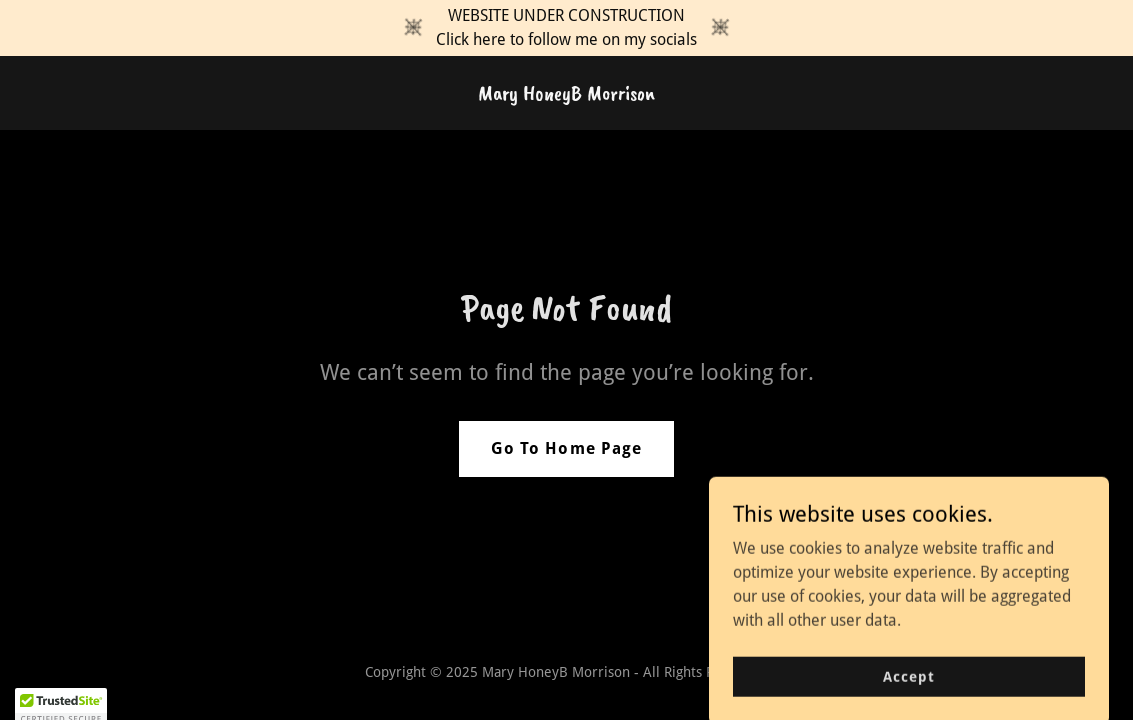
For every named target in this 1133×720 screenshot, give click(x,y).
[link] (566, 94)
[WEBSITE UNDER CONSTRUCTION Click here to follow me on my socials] (566, 28)
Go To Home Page (566, 448)
